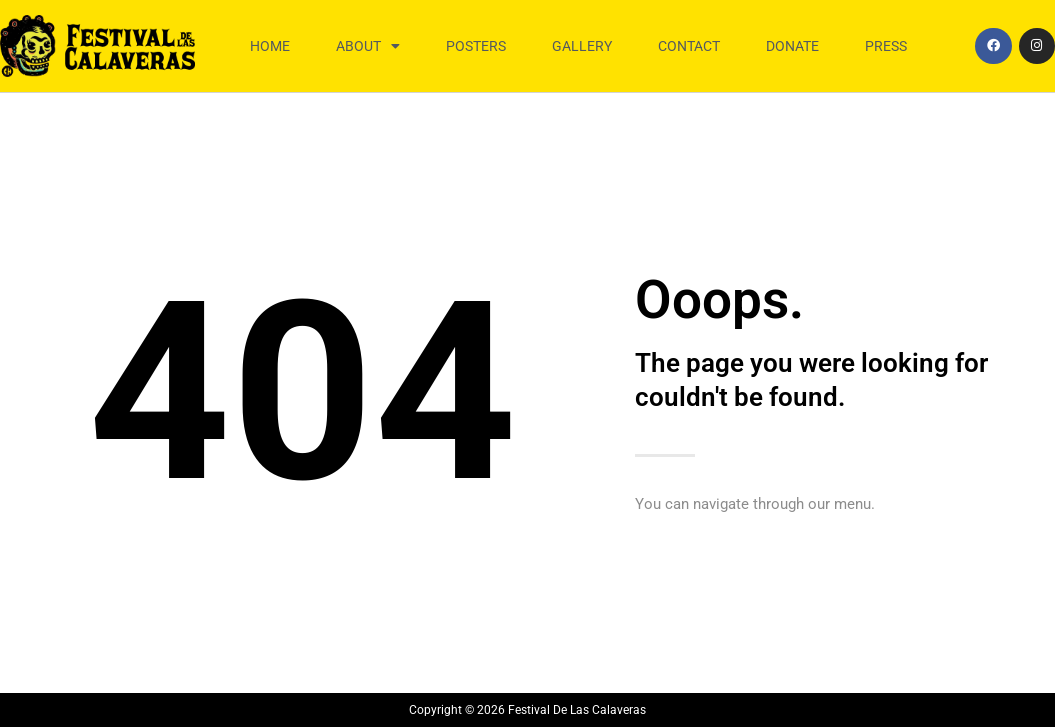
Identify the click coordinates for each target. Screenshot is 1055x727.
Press (886, 46)
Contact (689, 46)
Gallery (582, 46)
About (368, 46)
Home (270, 46)
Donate (792, 46)
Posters (476, 46)
